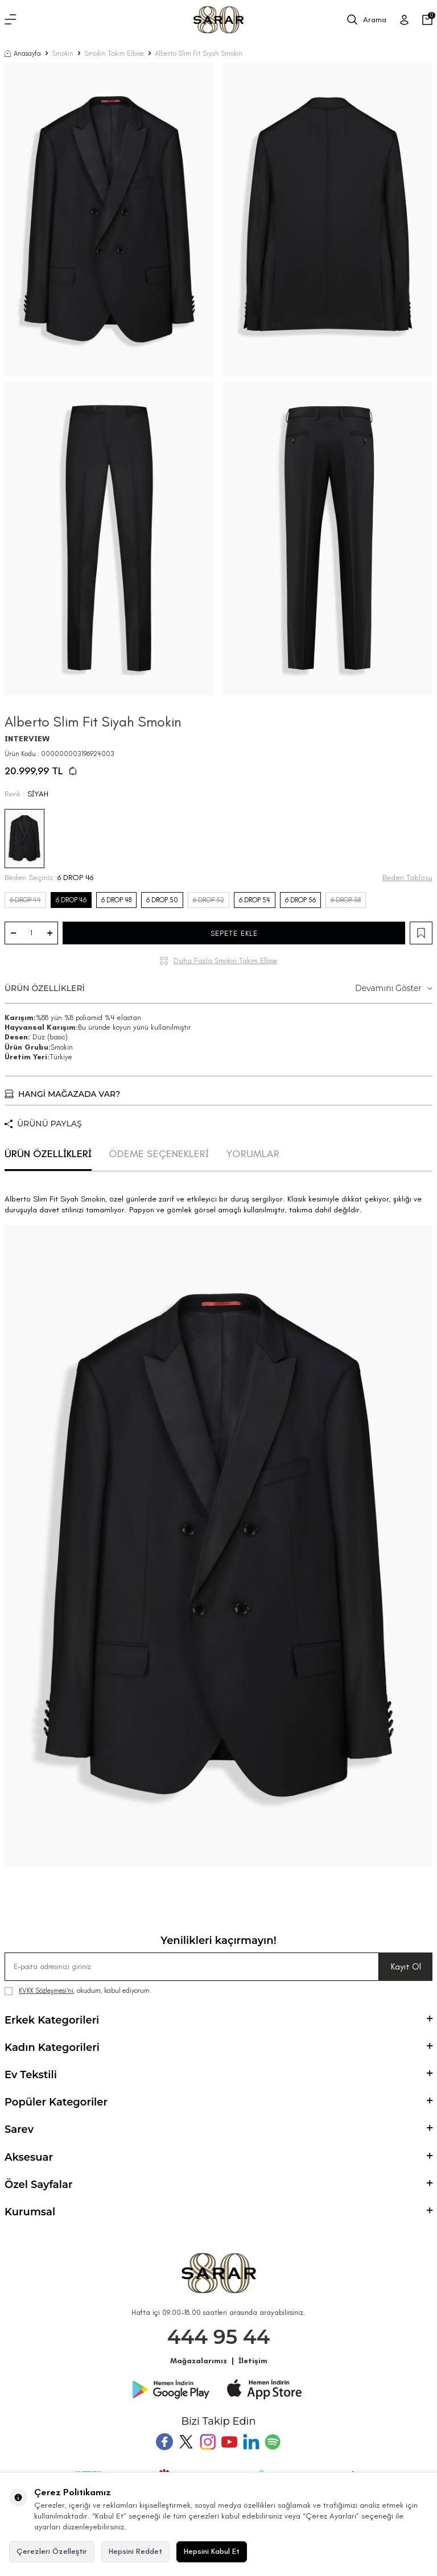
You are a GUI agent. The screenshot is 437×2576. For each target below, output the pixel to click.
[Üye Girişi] (404, 20)
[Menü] (11, 20)
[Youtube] (229, 2441)
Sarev (218, 2129)
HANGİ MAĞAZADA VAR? (62, 1094)
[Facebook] (164, 2441)
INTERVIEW (27, 739)
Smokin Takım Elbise (114, 53)
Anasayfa (23, 53)
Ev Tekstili (218, 2075)
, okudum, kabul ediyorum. (78, 1991)
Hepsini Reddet (135, 2551)
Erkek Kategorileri (218, 2020)
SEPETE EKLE (234, 933)
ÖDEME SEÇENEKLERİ (159, 1153)
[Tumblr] (250, 2441)
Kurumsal (218, 2212)
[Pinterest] (272, 2441)
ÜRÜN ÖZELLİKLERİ (218, 988)
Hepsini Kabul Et (212, 2551)
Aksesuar (218, 2157)
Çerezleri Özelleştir (52, 2551)
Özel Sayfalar (218, 2184)
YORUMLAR (252, 1153)
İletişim (252, 2360)
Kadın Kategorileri (218, 2047)
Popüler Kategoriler (218, 2102)
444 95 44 (218, 2337)
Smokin (62, 53)
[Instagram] (207, 2441)
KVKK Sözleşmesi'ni (46, 1991)
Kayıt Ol (406, 1966)
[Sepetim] (427, 20)
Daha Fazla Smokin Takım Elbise (226, 960)
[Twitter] (186, 2441)
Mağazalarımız (198, 2360)
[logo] (218, 20)
